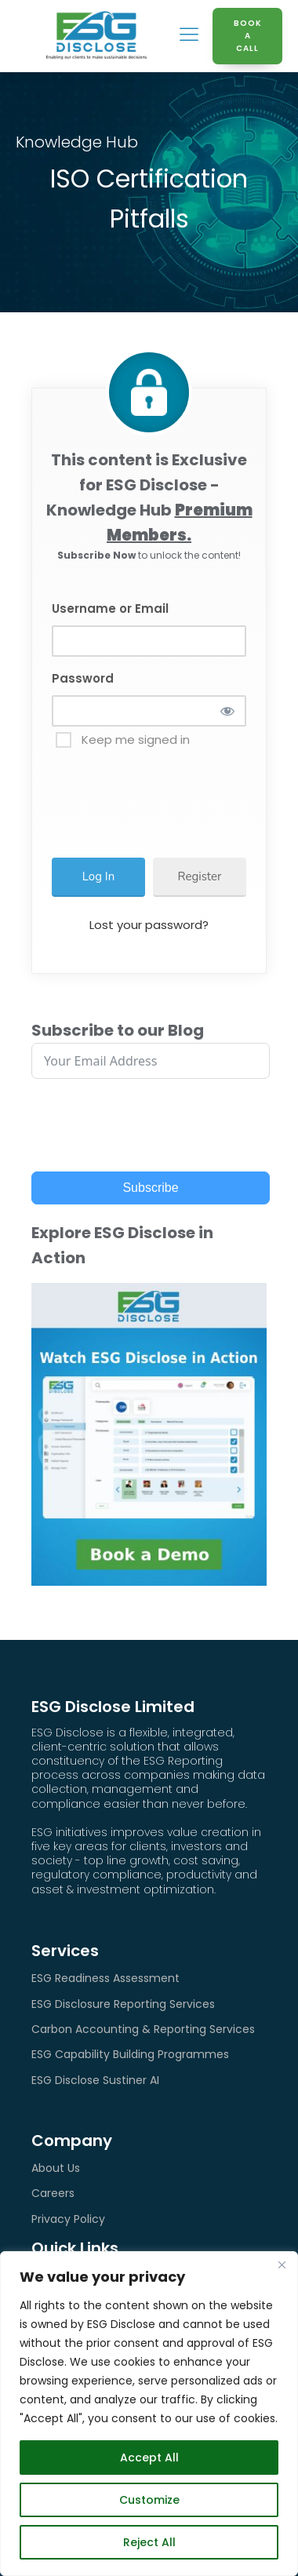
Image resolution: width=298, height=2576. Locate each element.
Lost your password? (149, 924)
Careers (52, 2193)
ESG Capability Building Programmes (130, 2054)
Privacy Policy (68, 2219)
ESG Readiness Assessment (105, 1978)
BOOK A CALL (248, 35)
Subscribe (150, 1187)
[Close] (281, 2264)
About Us (55, 2168)
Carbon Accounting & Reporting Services (143, 2029)
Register (200, 876)
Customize (149, 2500)
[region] (149, 2413)
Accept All (149, 2457)
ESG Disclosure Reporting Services (123, 2004)
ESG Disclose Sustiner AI (95, 2080)
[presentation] (179, 795)
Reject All (149, 2542)
